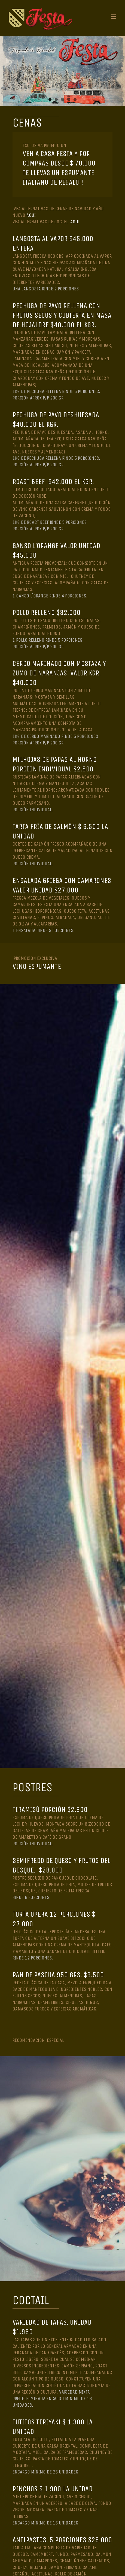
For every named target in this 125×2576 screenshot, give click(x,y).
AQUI (31, 215)
